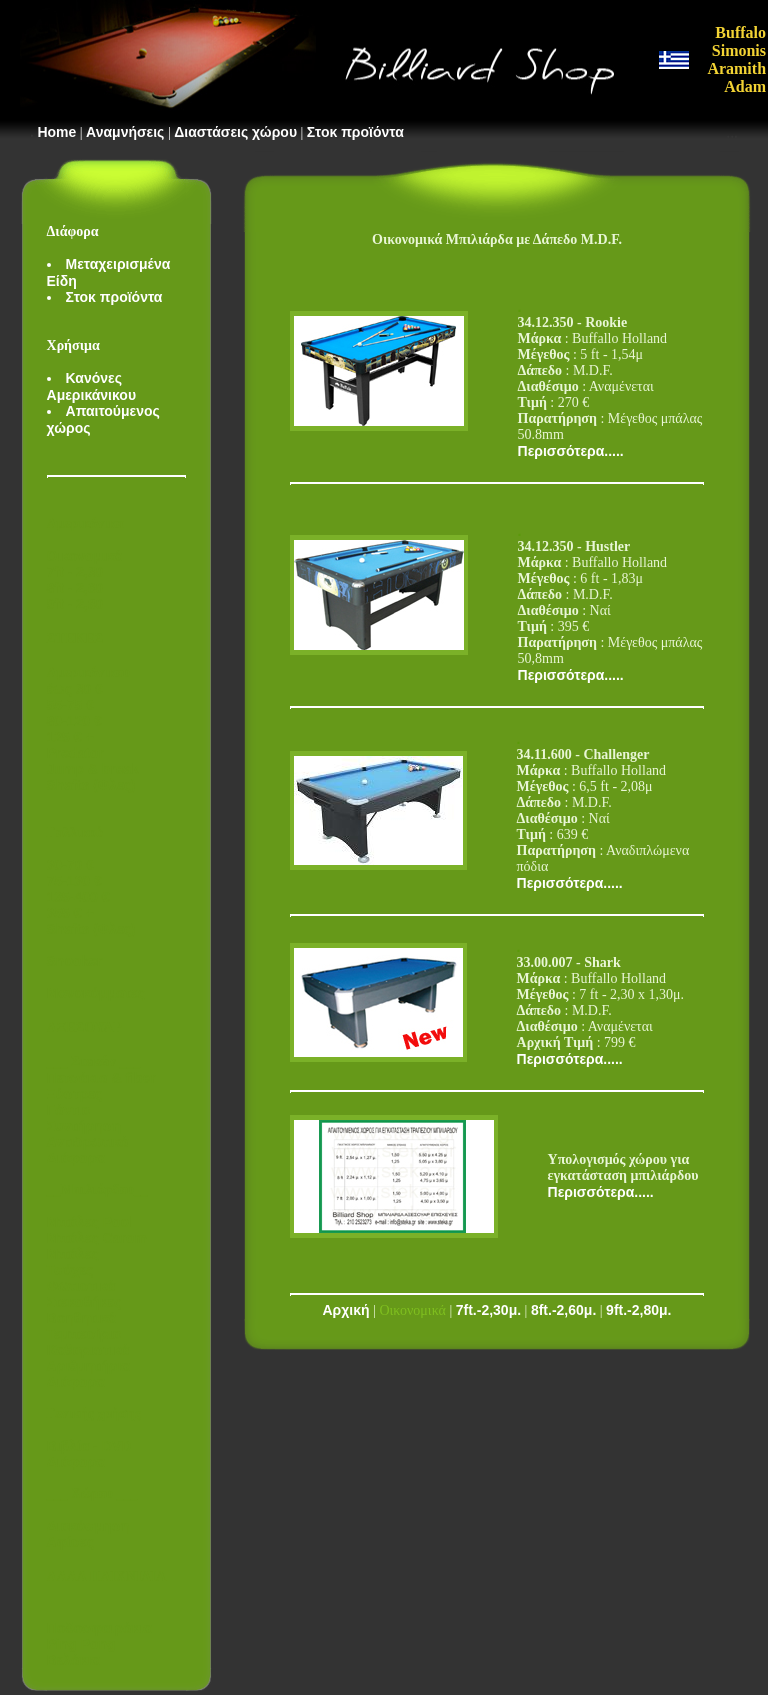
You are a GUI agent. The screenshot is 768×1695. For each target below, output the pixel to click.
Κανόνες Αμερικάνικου (92, 386)
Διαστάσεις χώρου (235, 132)
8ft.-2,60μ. (563, 1310)
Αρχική (346, 1310)
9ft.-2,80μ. (638, 1310)
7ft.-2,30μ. (488, 1310)
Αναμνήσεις (125, 132)
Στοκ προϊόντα (355, 132)
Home (56, 132)
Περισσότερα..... (571, 451)
